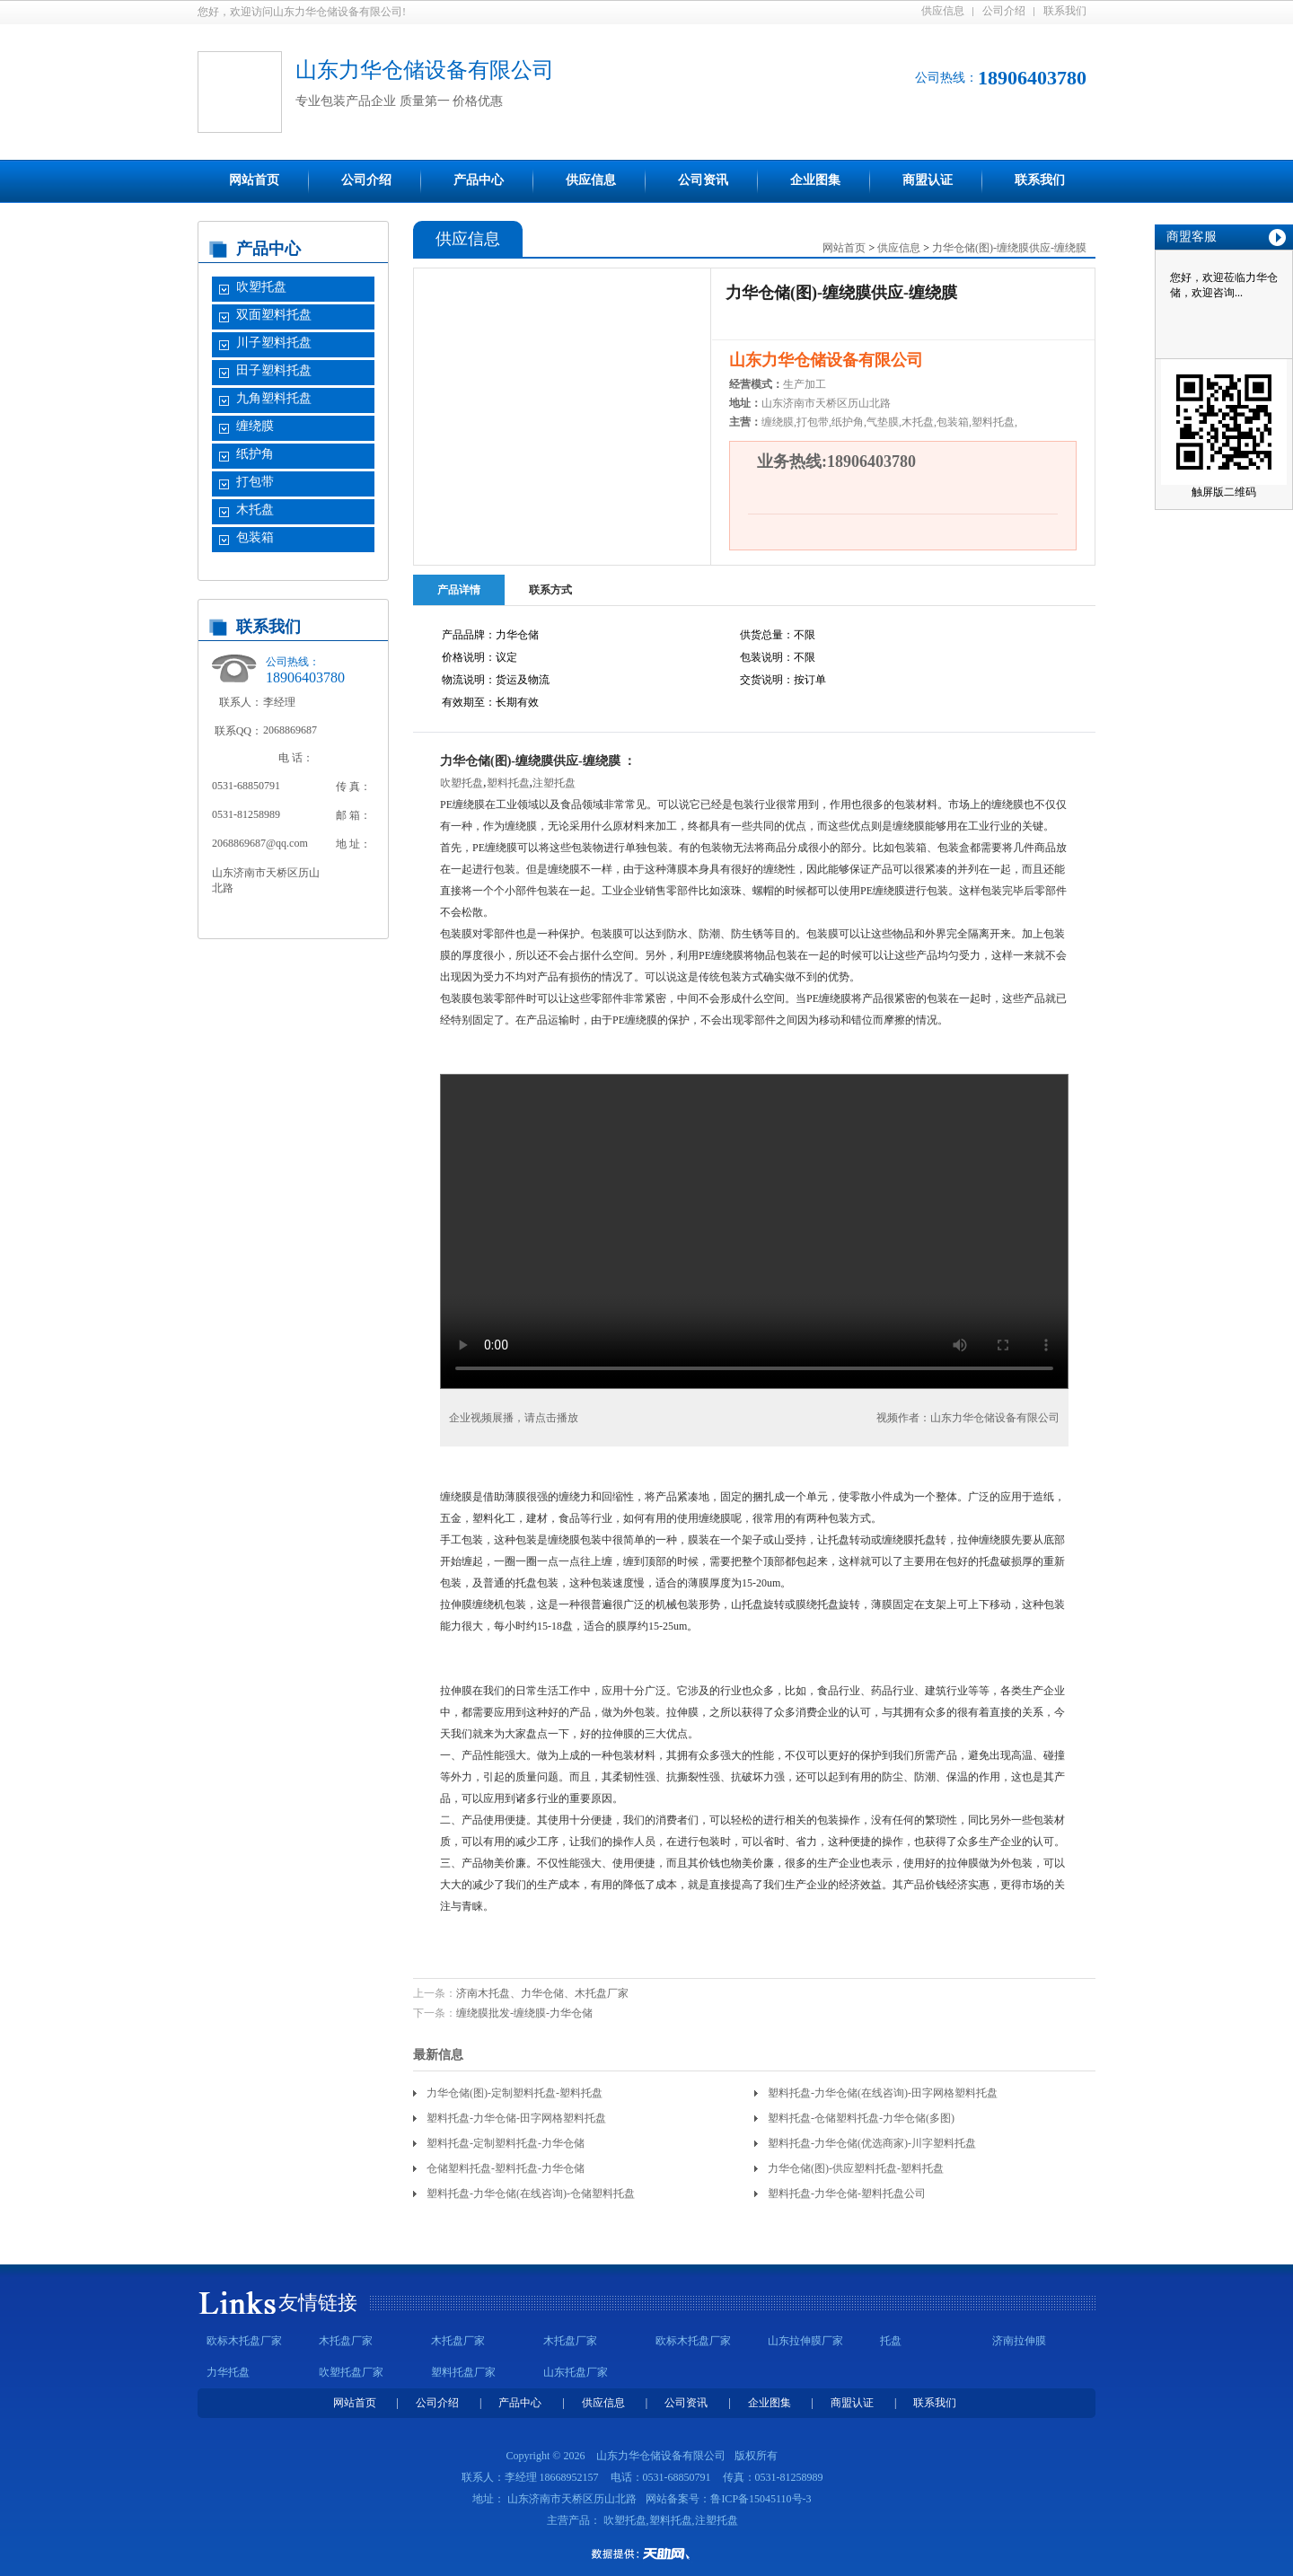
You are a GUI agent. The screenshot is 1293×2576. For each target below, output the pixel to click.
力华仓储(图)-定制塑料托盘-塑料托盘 (515, 2093)
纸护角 (255, 454)
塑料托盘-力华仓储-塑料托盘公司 (847, 2193)
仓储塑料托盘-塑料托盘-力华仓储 (506, 2168)
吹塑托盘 (261, 287)
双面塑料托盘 (274, 314)
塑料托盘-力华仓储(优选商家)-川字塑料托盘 (872, 2143)
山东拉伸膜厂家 (805, 2340)
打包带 (255, 481)
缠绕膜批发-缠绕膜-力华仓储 (524, 2013)
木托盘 (255, 509)
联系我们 (1064, 10)
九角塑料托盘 (274, 398)
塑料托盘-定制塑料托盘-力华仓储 (506, 2143)
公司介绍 (1003, 10)
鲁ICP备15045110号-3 (760, 2498)
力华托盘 (228, 2372)
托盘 (891, 2340)
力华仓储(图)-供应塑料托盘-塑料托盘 (856, 2168)
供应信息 (942, 10)
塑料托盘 (508, 783)
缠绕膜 (255, 426)
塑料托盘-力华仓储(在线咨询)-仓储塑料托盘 (531, 2193)
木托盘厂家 (346, 2340)
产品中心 (478, 180)
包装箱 (255, 537)
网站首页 (254, 180)
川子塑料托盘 (274, 342)
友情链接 (317, 2302)
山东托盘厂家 (575, 2372)
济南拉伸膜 (1019, 2340)
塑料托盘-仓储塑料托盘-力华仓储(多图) (861, 2118)
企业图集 (815, 180)
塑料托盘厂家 (463, 2372)
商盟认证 (927, 180)
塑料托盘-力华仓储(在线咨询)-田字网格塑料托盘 (883, 2093)
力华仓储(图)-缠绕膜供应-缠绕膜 (1009, 248)
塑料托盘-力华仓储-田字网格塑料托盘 (516, 2118)
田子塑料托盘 (274, 370)
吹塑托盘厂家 (351, 2372)
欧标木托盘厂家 (244, 2340)
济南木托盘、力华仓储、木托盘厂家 (542, 1993)
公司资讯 (703, 180)
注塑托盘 (554, 783)
